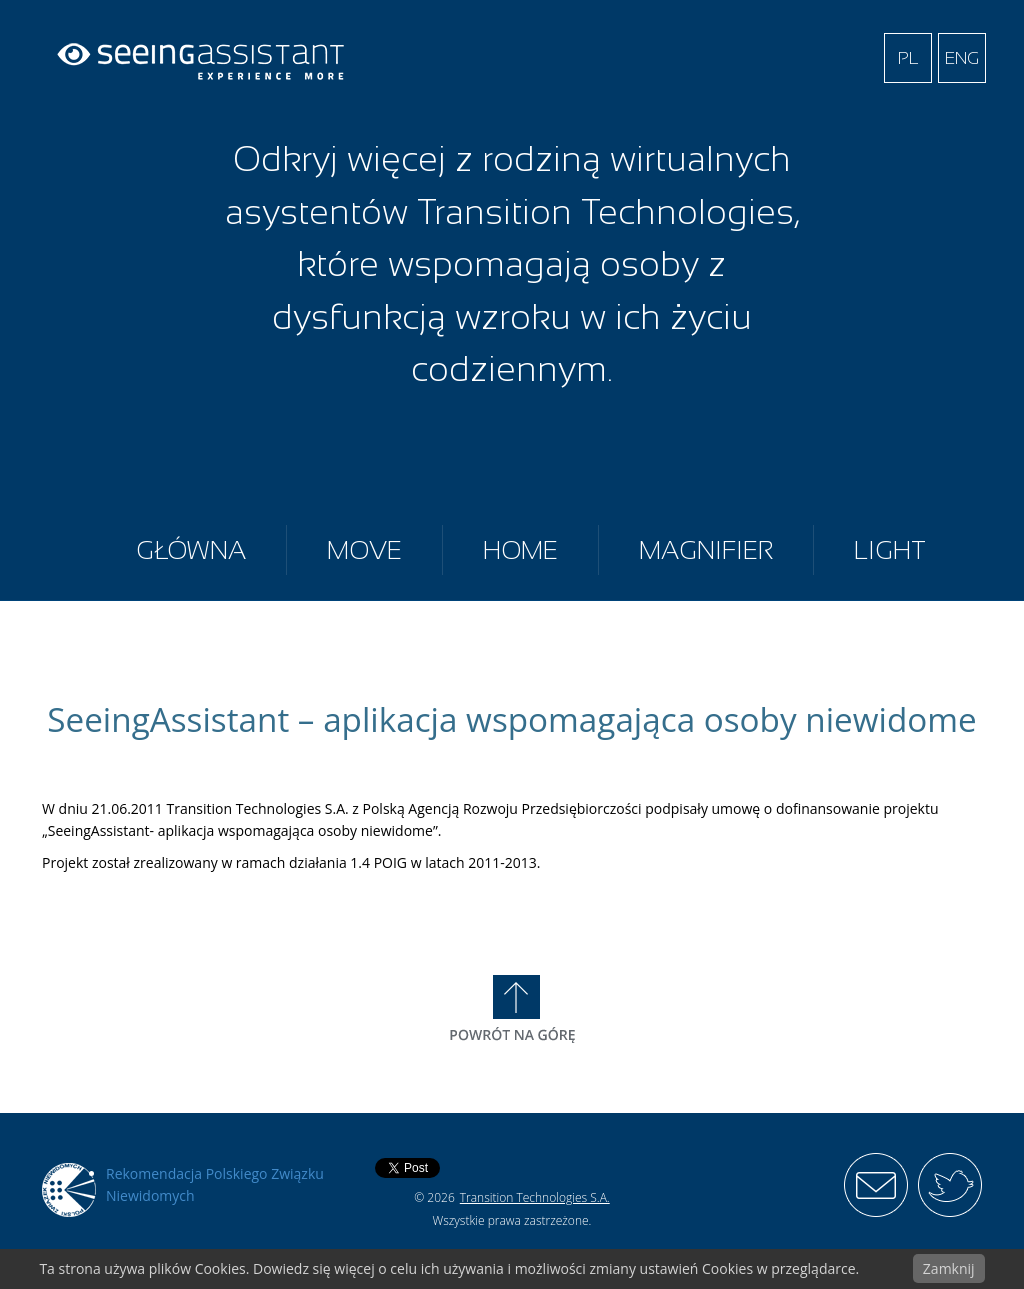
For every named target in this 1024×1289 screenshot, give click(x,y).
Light (890, 550)
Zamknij (949, 1268)
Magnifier (706, 550)
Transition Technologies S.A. (535, 1197)
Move (364, 550)
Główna (191, 550)
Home (520, 550)
